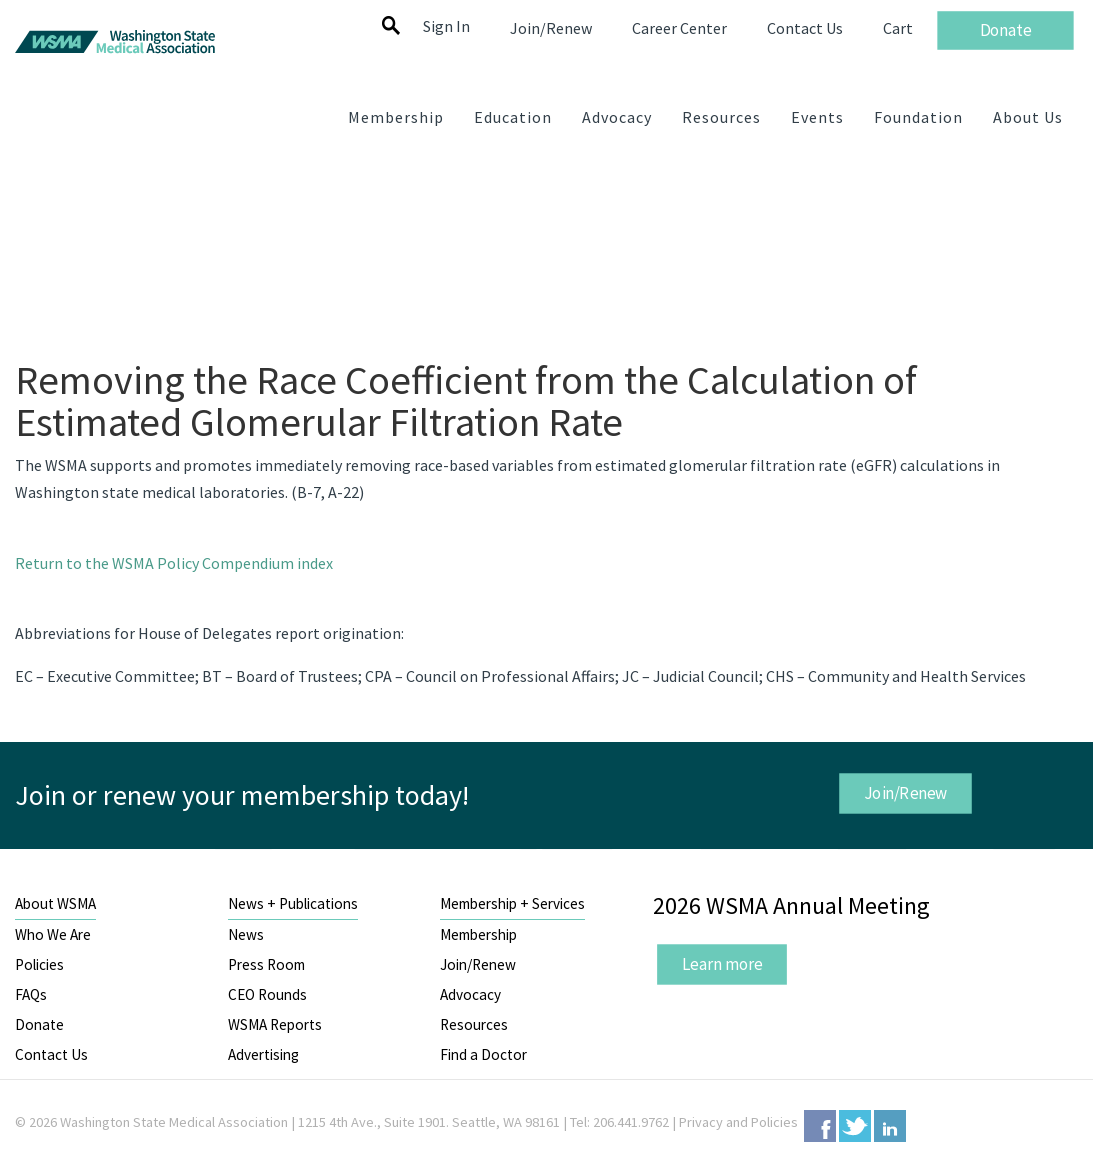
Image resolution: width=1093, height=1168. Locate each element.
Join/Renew (905, 793)
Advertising (263, 1054)
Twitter (855, 1126)
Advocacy (470, 994)
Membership (478, 934)
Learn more (721, 964)
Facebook (820, 1126)
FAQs (31, 994)
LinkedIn (890, 1126)
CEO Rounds (267, 994)
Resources (474, 1024)
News (246, 934)
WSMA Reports (275, 1024)
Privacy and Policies (738, 1122)
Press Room (266, 964)
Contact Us (51, 1054)
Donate (39, 1024)
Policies (39, 964)
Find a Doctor (483, 1054)
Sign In (446, 26)
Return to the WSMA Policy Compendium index (174, 563)
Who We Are (53, 934)
